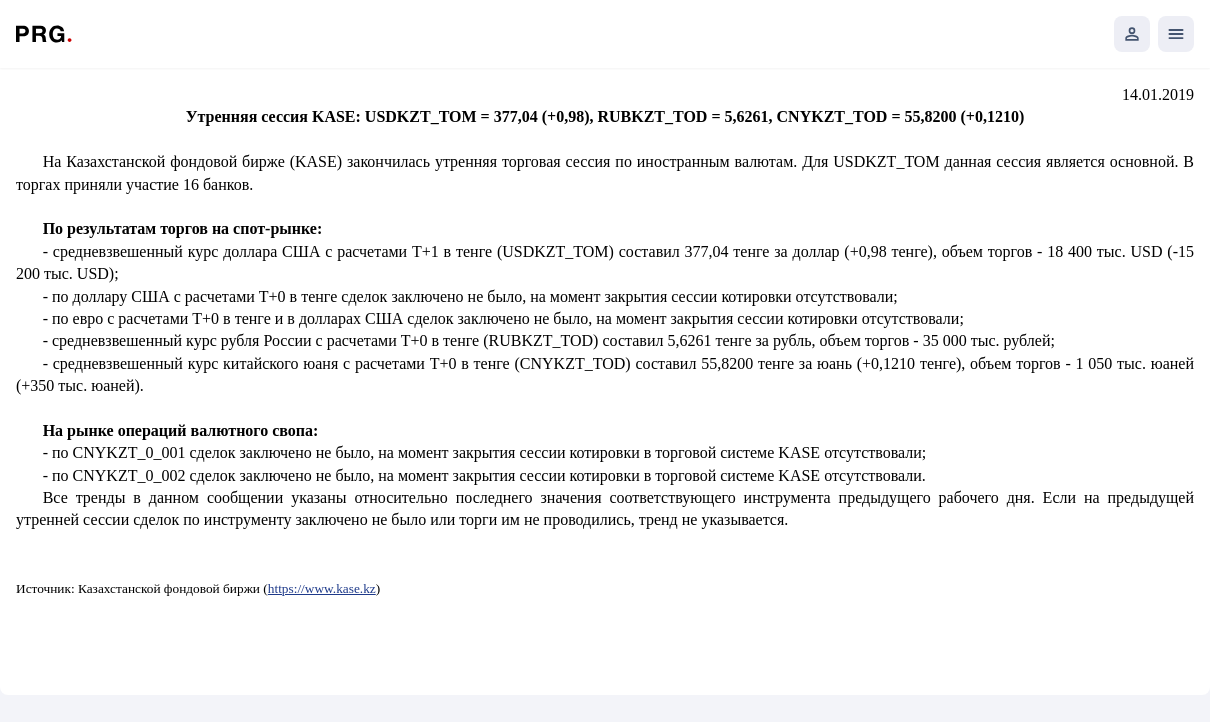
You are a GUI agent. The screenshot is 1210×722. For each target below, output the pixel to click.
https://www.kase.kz (322, 588)
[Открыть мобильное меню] (1176, 34)
